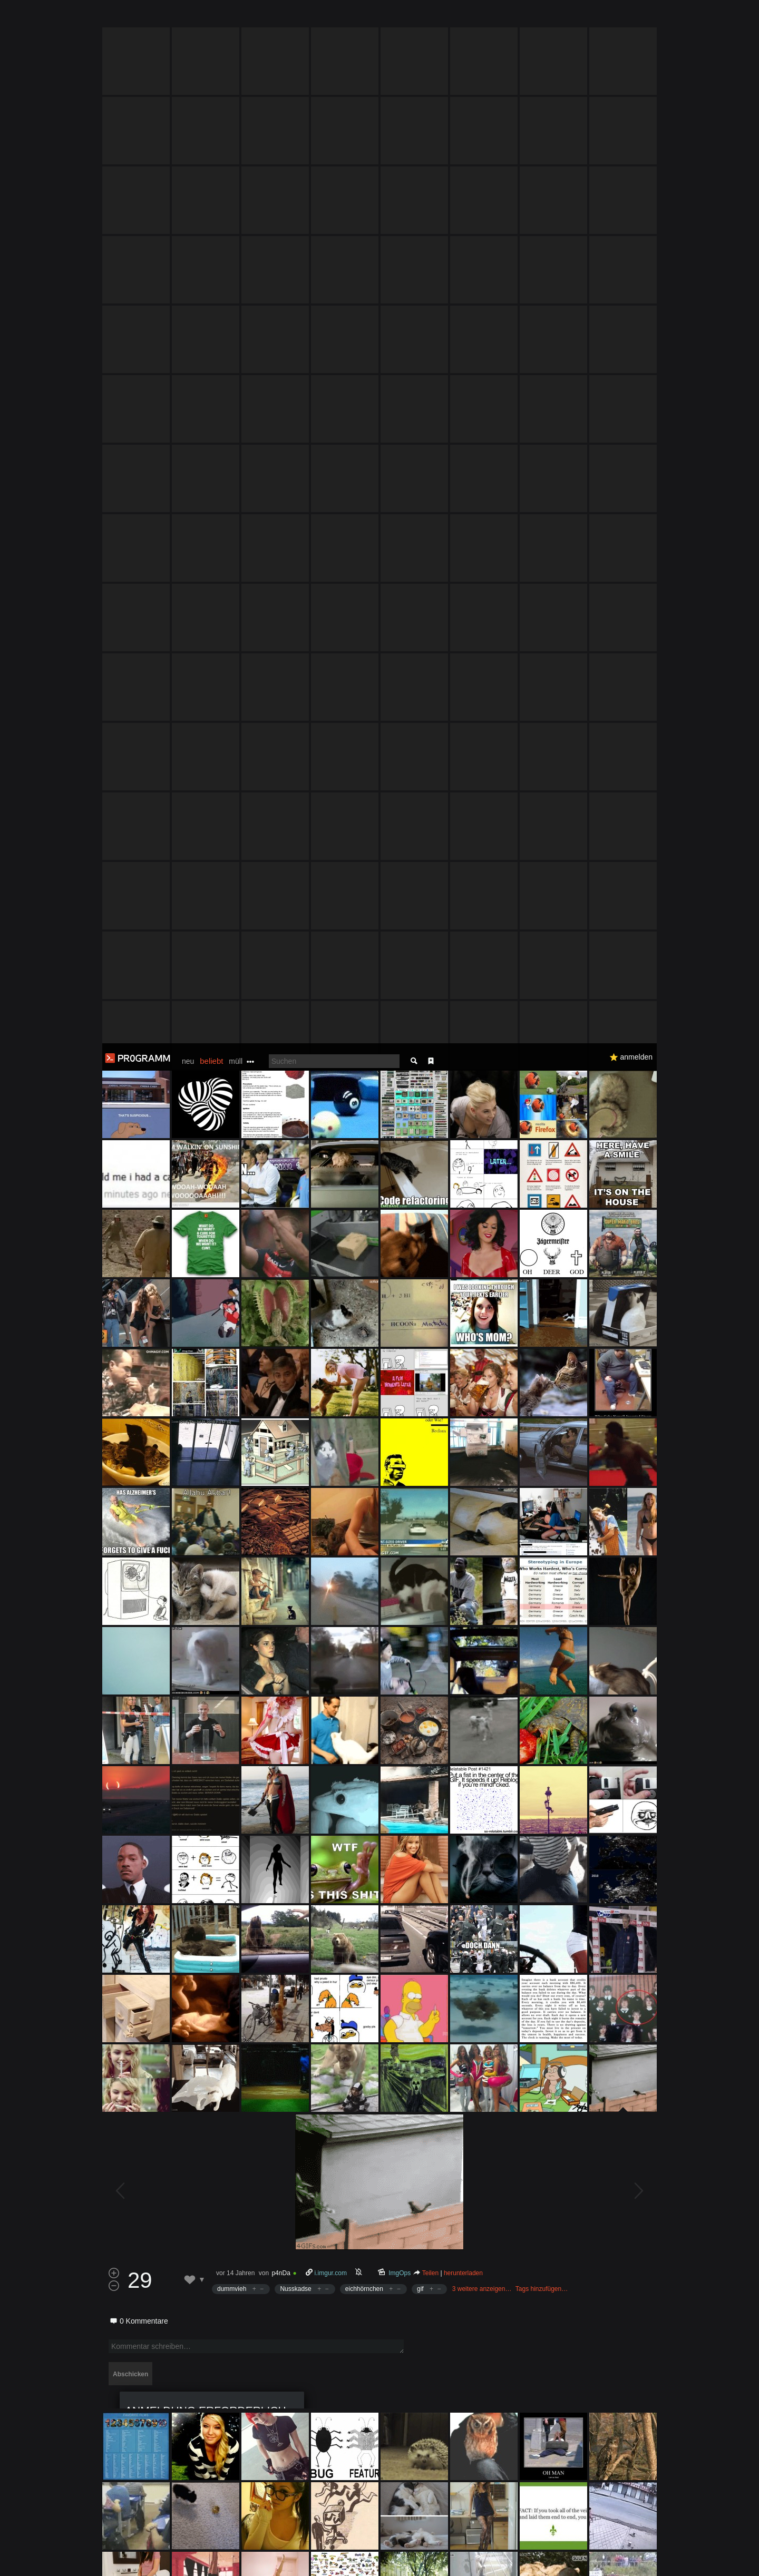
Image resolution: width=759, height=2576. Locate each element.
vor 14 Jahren (235, 1229)
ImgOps (400, 1229)
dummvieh (231, 1245)
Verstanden (660, 2555)
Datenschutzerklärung (351, 2563)
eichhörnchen (364, 1245)
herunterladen (463, 1229)
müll (235, 18)
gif (420, 1245)
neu (188, 18)
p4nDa (280, 1229)
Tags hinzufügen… (541, 1245)
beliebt (211, 17)
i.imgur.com (331, 1229)
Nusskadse (295, 1245)
